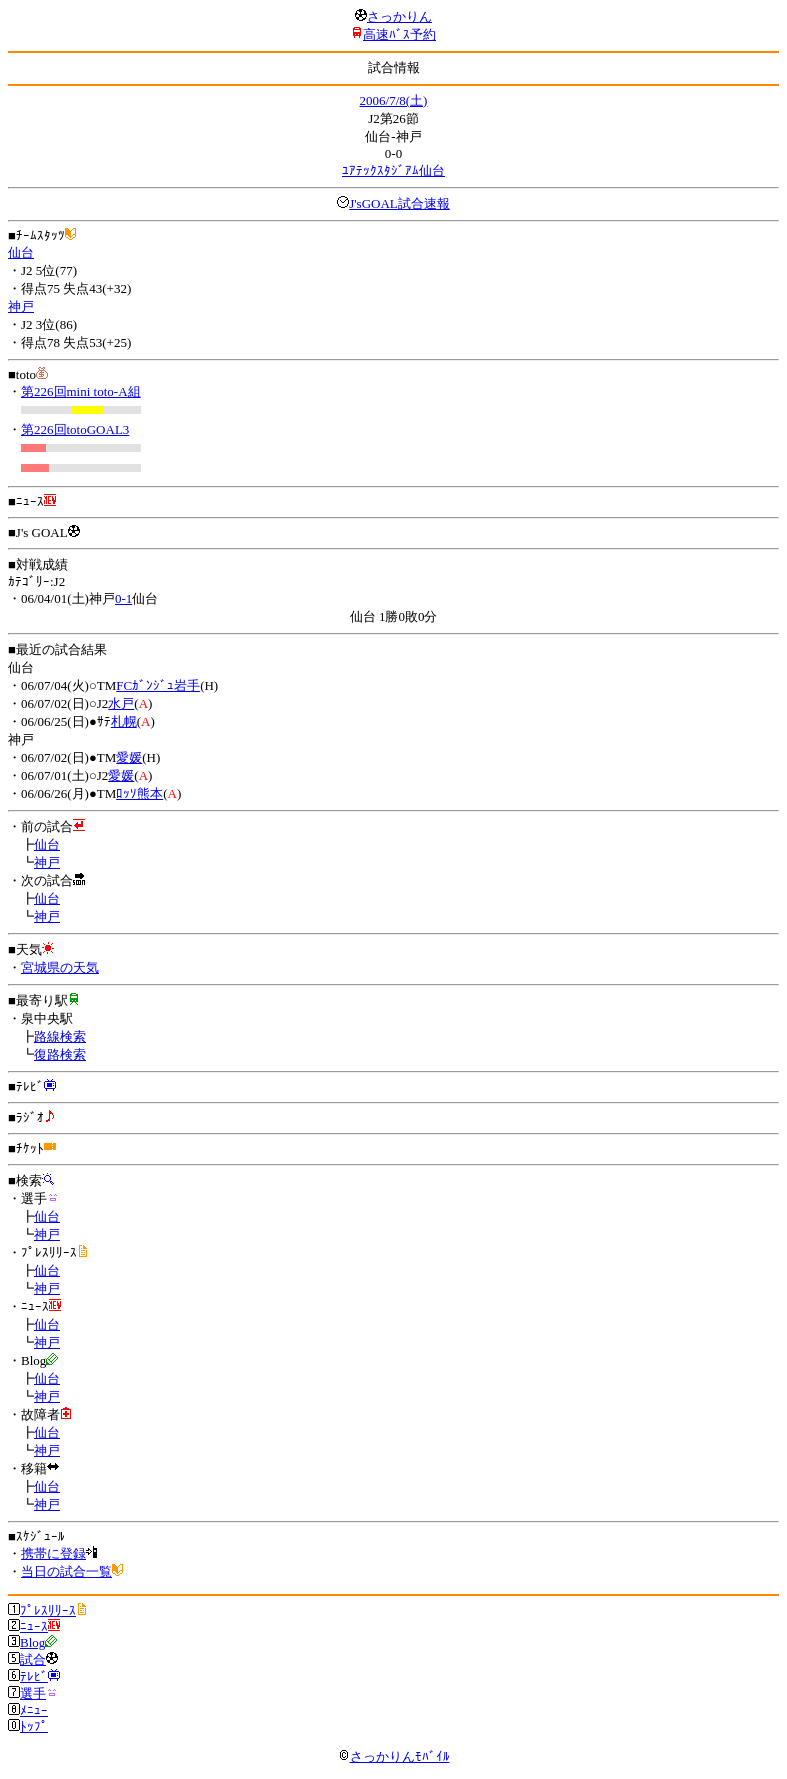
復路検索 (60, 1054)
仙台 (21, 252)
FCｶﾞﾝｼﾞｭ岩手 (158, 685)
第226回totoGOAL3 (75, 429)
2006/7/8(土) (394, 100)
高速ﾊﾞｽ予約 (399, 34)
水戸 (121, 703)
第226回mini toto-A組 (81, 391)
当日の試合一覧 (66, 1571)
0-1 (123, 598)
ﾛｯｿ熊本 (139, 793)
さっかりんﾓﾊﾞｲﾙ (394, 1756)
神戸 (21, 306)
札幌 (124, 721)
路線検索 (60, 1036)
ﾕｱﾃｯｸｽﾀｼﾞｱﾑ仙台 (393, 170)
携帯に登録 (53, 1553)
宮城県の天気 (60, 967)
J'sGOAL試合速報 (399, 203)
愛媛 (129, 757)
